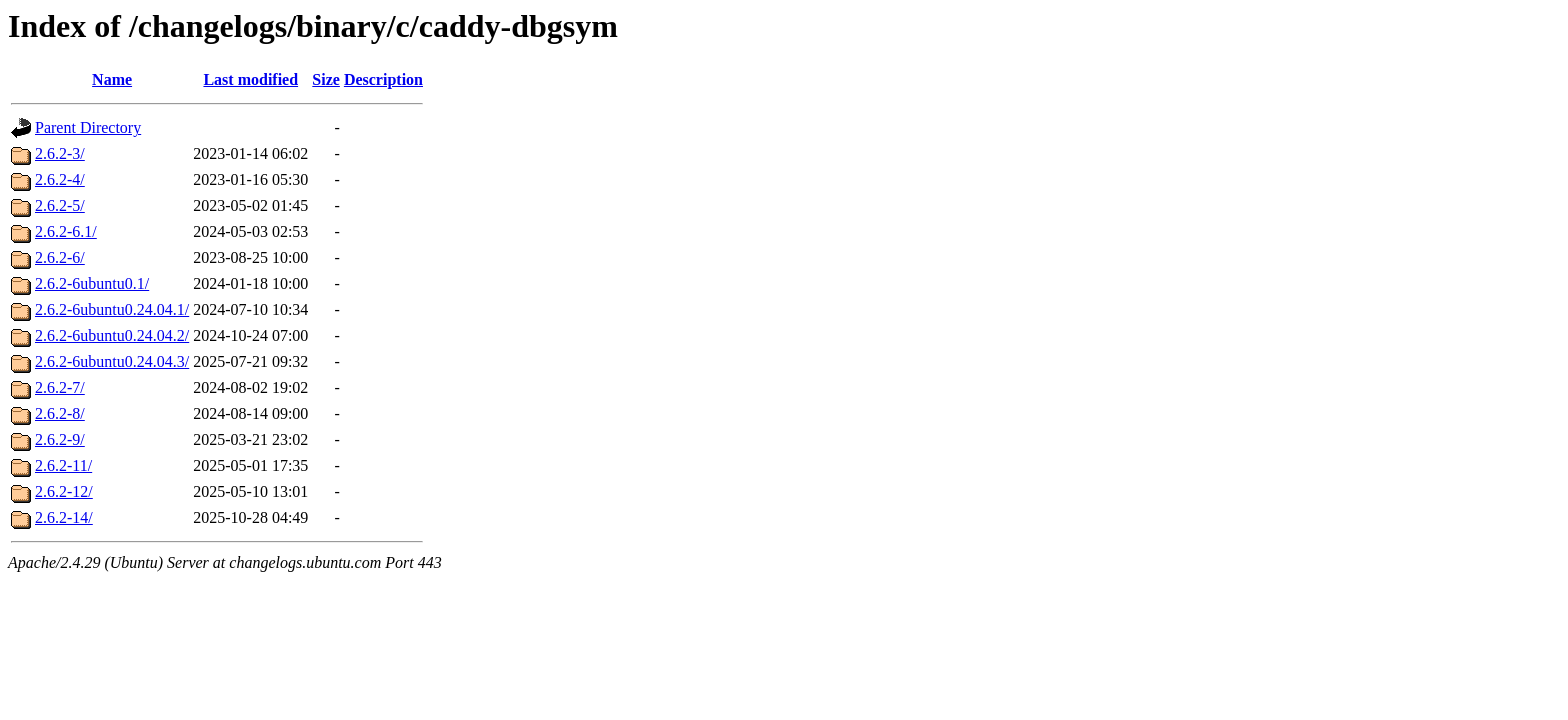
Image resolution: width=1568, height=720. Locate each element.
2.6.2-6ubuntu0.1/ (92, 283)
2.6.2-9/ (60, 439)
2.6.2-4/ (60, 179)
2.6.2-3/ (60, 153)
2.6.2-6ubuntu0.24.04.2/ (112, 335)
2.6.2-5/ (60, 205)
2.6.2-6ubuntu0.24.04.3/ (112, 361)
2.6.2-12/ (64, 491)
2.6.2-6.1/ (66, 231)
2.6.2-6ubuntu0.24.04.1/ (112, 309)
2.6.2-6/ (60, 257)
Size (326, 79)
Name (112, 79)
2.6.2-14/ (64, 517)
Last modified (250, 79)
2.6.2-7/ (60, 387)
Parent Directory (88, 127)
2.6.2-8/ (60, 413)
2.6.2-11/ (63, 465)
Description (383, 79)
